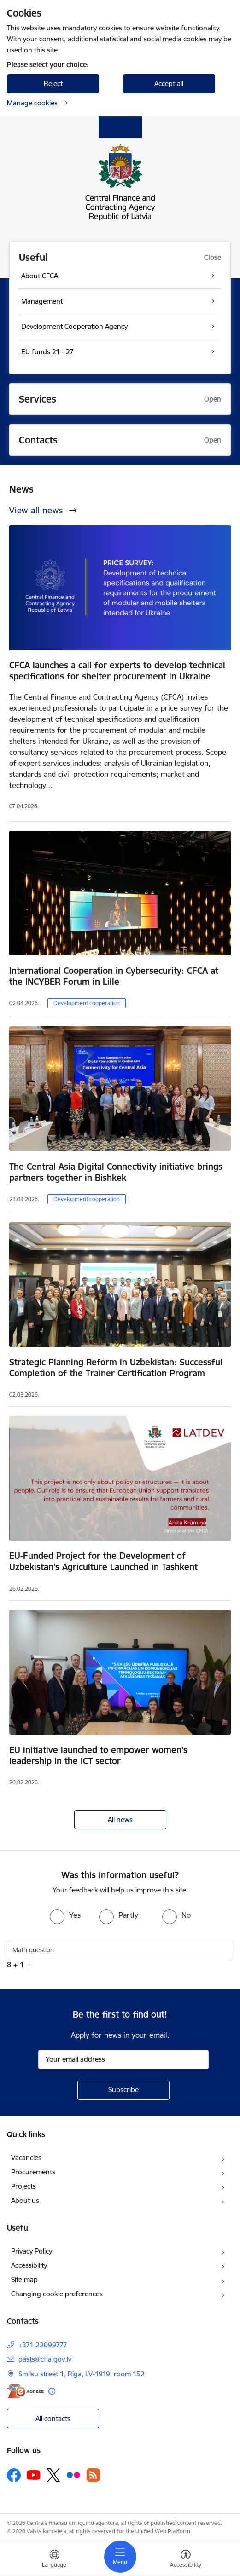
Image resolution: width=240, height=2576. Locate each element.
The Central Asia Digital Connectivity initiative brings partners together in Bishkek (115, 1172)
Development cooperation (86, 1003)
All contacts (52, 2418)
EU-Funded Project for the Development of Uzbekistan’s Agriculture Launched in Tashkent (103, 1561)
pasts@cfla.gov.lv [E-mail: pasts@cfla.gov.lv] (44, 2359)
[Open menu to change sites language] (54, 2559)
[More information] (51, 2391)
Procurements (33, 2172)
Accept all (168, 83)
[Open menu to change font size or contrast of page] (186, 2559)
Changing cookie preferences (57, 2293)
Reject (53, 83)
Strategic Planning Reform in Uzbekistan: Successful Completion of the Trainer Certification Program (115, 1368)
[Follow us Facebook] (14, 2475)
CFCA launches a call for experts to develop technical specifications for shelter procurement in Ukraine (117, 671)
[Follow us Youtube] (34, 2474)
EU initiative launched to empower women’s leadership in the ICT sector (98, 1755)
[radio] (65, 1914)
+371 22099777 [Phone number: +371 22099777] (42, 2344)
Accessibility (29, 2265)
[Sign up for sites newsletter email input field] (123, 2059)
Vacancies (26, 2157)
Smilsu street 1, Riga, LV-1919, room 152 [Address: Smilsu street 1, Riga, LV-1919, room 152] (81, 2373)
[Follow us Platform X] (53, 2475)
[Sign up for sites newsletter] (123, 2090)
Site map (24, 2279)
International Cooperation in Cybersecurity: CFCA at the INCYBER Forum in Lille (113, 976)
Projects (23, 2186)
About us (25, 2200)
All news (120, 1819)
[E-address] (25, 2391)
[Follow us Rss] (93, 2475)
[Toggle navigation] (120, 2557)
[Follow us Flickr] (73, 2474)
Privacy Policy (31, 2251)
